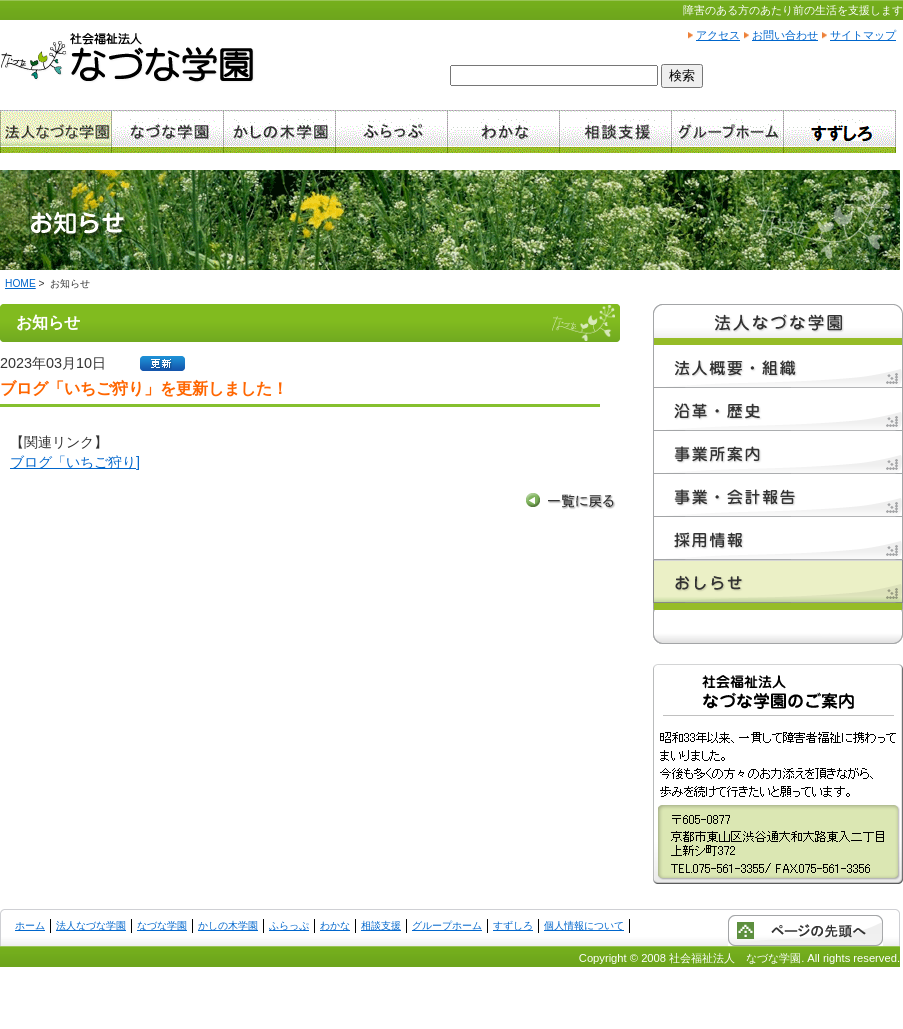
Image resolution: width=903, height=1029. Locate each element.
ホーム (30, 925)
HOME (20, 283)
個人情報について (584, 925)
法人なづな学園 (91, 925)
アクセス (718, 35)
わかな (335, 925)
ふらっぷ (289, 925)
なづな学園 (162, 925)
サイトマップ (863, 35)
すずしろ (513, 925)
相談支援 (381, 925)
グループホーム (447, 925)
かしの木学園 (228, 925)
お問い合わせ (785, 35)
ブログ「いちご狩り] (75, 462)
